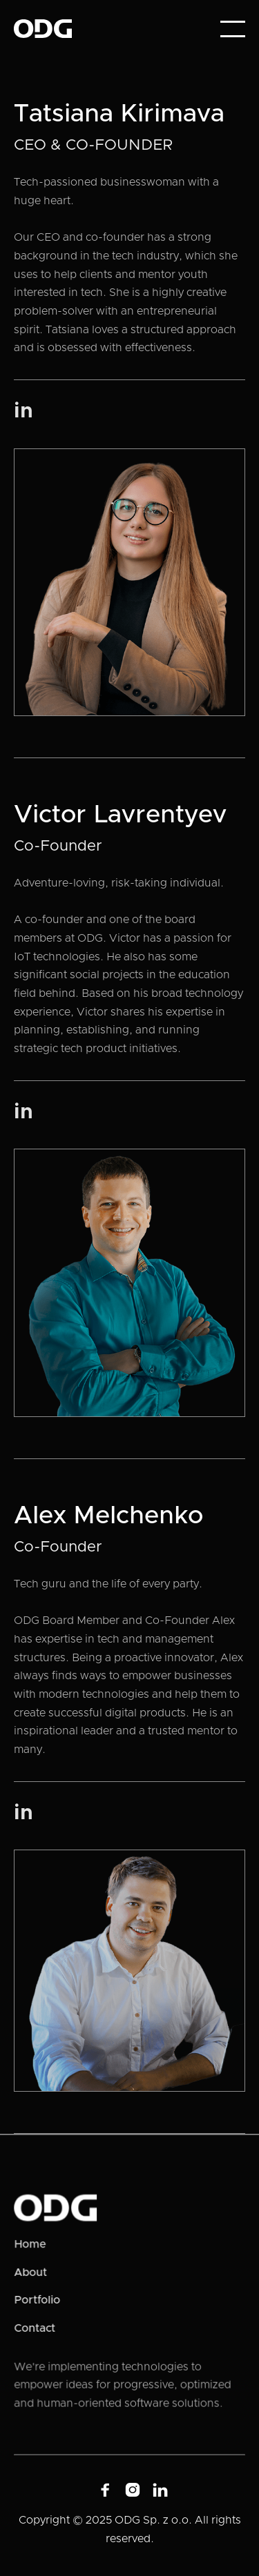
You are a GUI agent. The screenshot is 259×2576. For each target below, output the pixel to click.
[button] (232, 29)
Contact (35, 2327)
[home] (43, 29)
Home (30, 2244)
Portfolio (38, 2300)
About (31, 2272)
